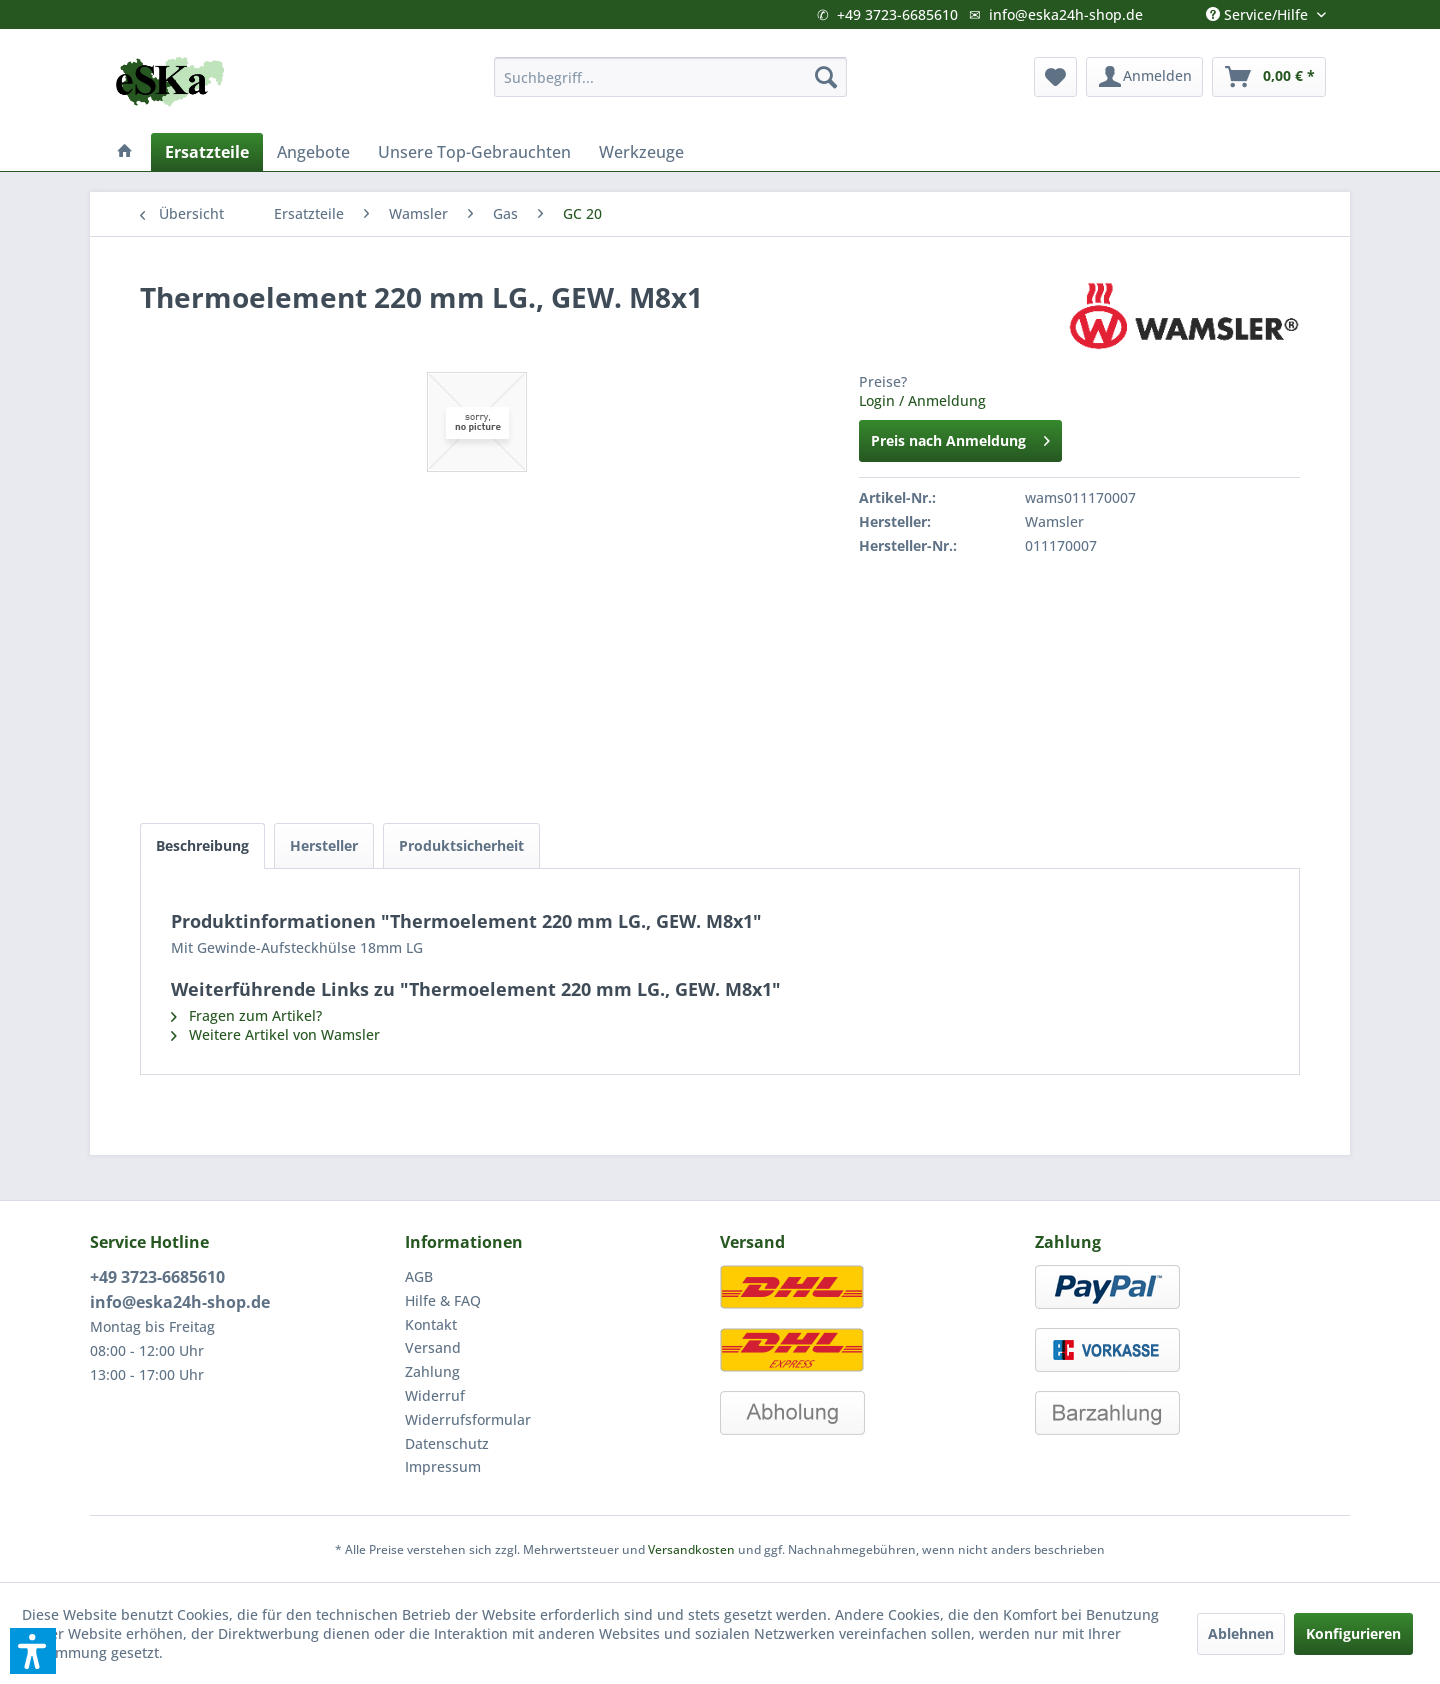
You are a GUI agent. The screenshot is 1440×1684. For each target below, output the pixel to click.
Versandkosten (691, 1549)
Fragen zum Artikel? (246, 1015)
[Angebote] (313, 152)
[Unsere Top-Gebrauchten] (474, 152)
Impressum (443, 1466)
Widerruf (435, 1395)
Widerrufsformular (468, 1419)
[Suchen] (826, 77)
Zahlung (432, 1371)
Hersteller (324, 845)
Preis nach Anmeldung (960, 437)
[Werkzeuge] (641, 152)
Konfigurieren (1353, 1633)
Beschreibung (202, 845)
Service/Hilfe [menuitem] (1259, 10)
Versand (433, 1347)
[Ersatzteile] (207, 152)
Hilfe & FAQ (443, 1300)
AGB (419, 1276)
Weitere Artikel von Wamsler (275, 1034)
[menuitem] (670, 77)
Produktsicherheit (461, 845)
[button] (33, 1651)
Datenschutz (447, 1443)
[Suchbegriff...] (670, 77)
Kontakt (431, 1324)
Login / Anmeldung (922, 400)
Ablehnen (1241, 1633)
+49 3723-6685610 (897, 14)
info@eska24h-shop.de (1066, 14)
